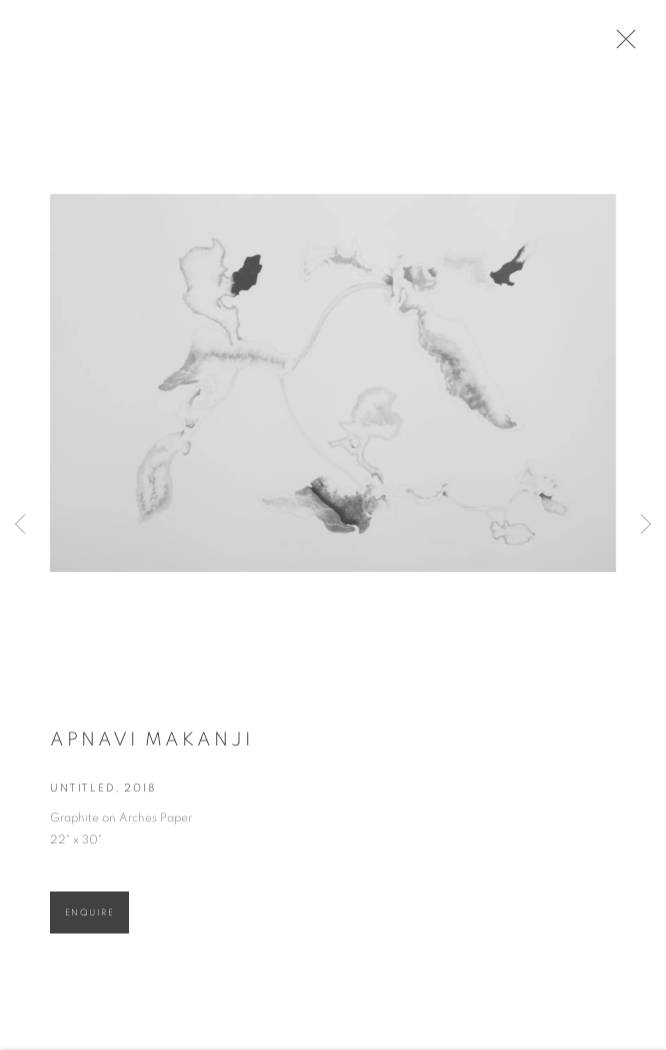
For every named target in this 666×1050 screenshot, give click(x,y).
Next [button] (646, 525)
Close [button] (625, 45)
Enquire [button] (89, 917)
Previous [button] (20, 525)
